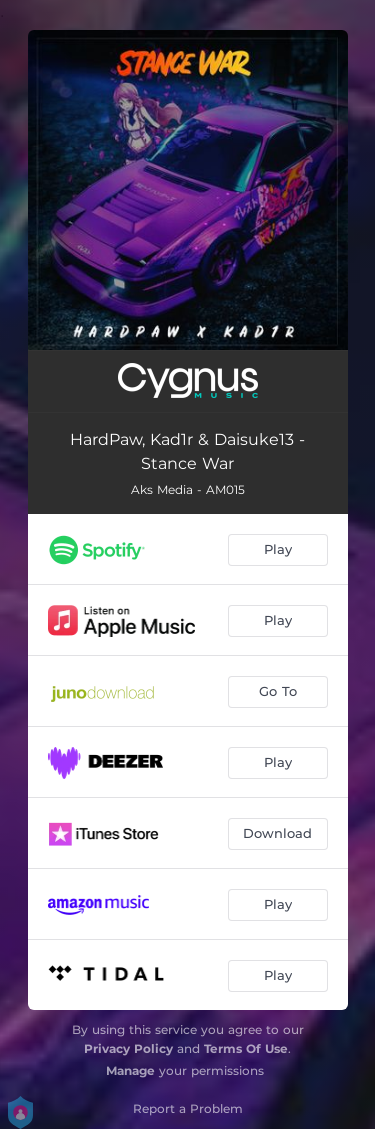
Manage (130, 1070)
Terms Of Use (246, 1048)
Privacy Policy (128, 1048)
